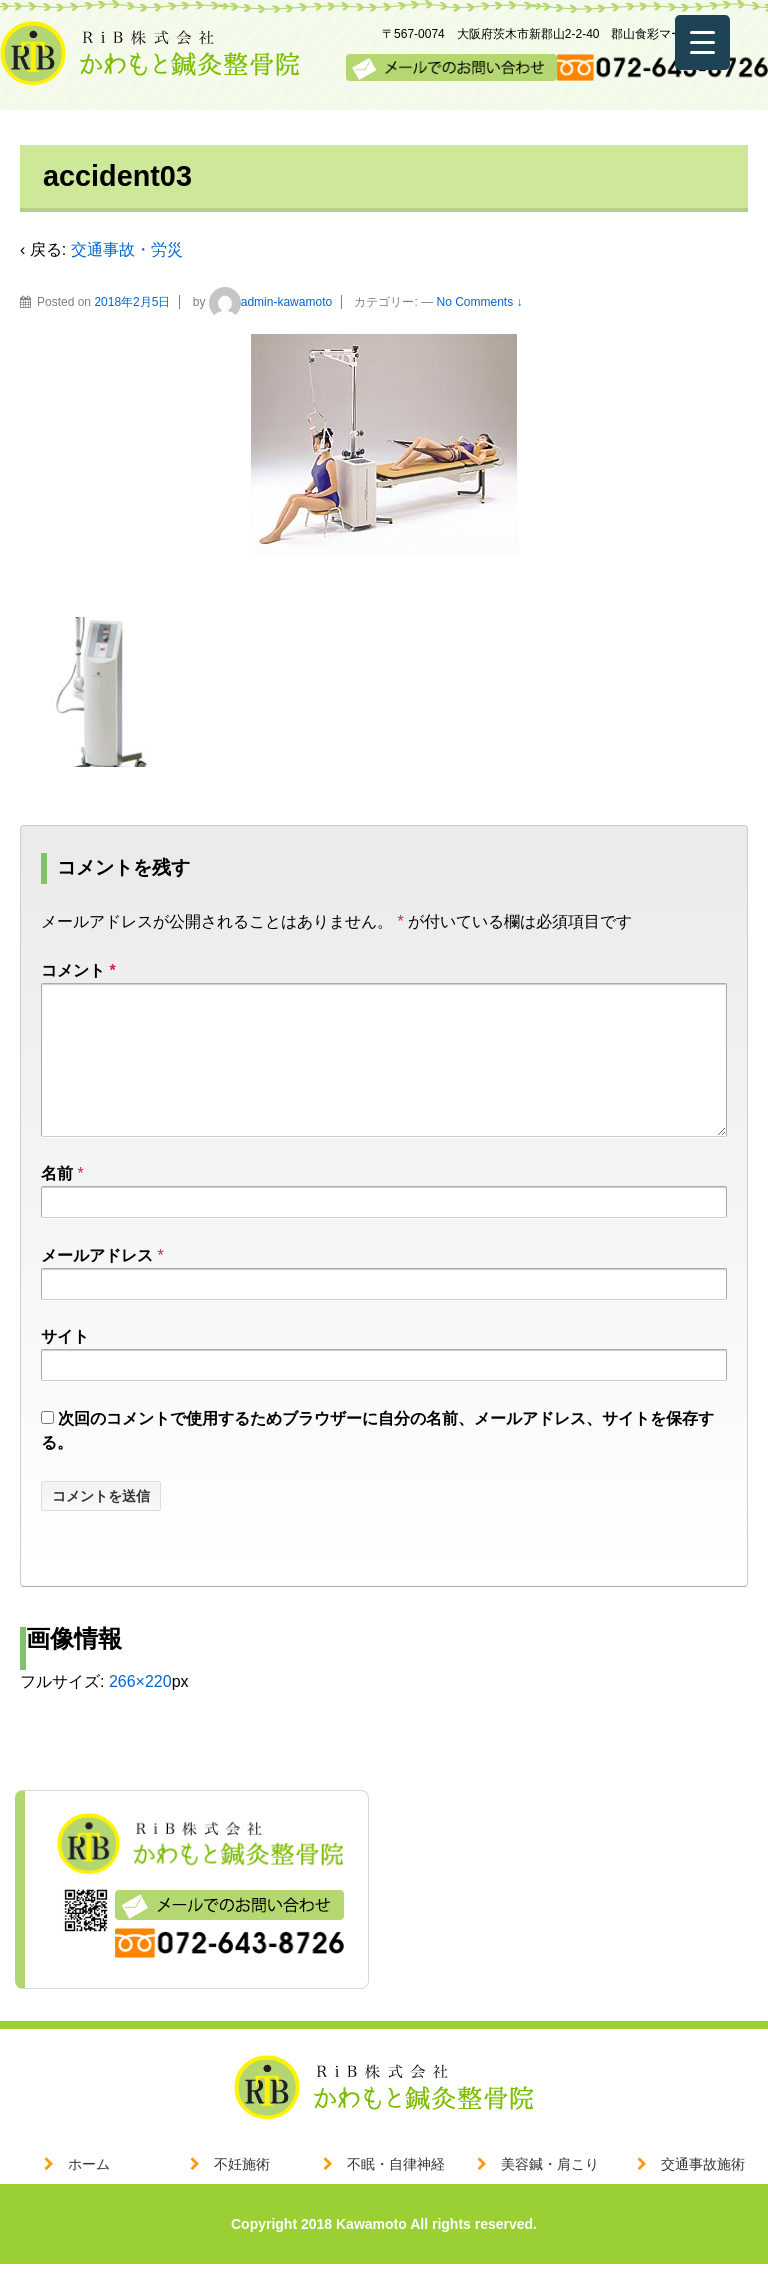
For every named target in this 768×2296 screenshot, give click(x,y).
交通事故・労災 (127, 249)
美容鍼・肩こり (550, 2196)
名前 (57, 1205)
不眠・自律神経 (396, 2196)
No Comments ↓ (480, 302)
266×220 (140, 1713)
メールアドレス (97, 1287)
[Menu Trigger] (702, 42)
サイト (65, 1368)
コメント (78, 970)
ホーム (89, 2196)
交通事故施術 (703, 2196)
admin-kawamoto (270, 302)
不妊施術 (242, 2196)
